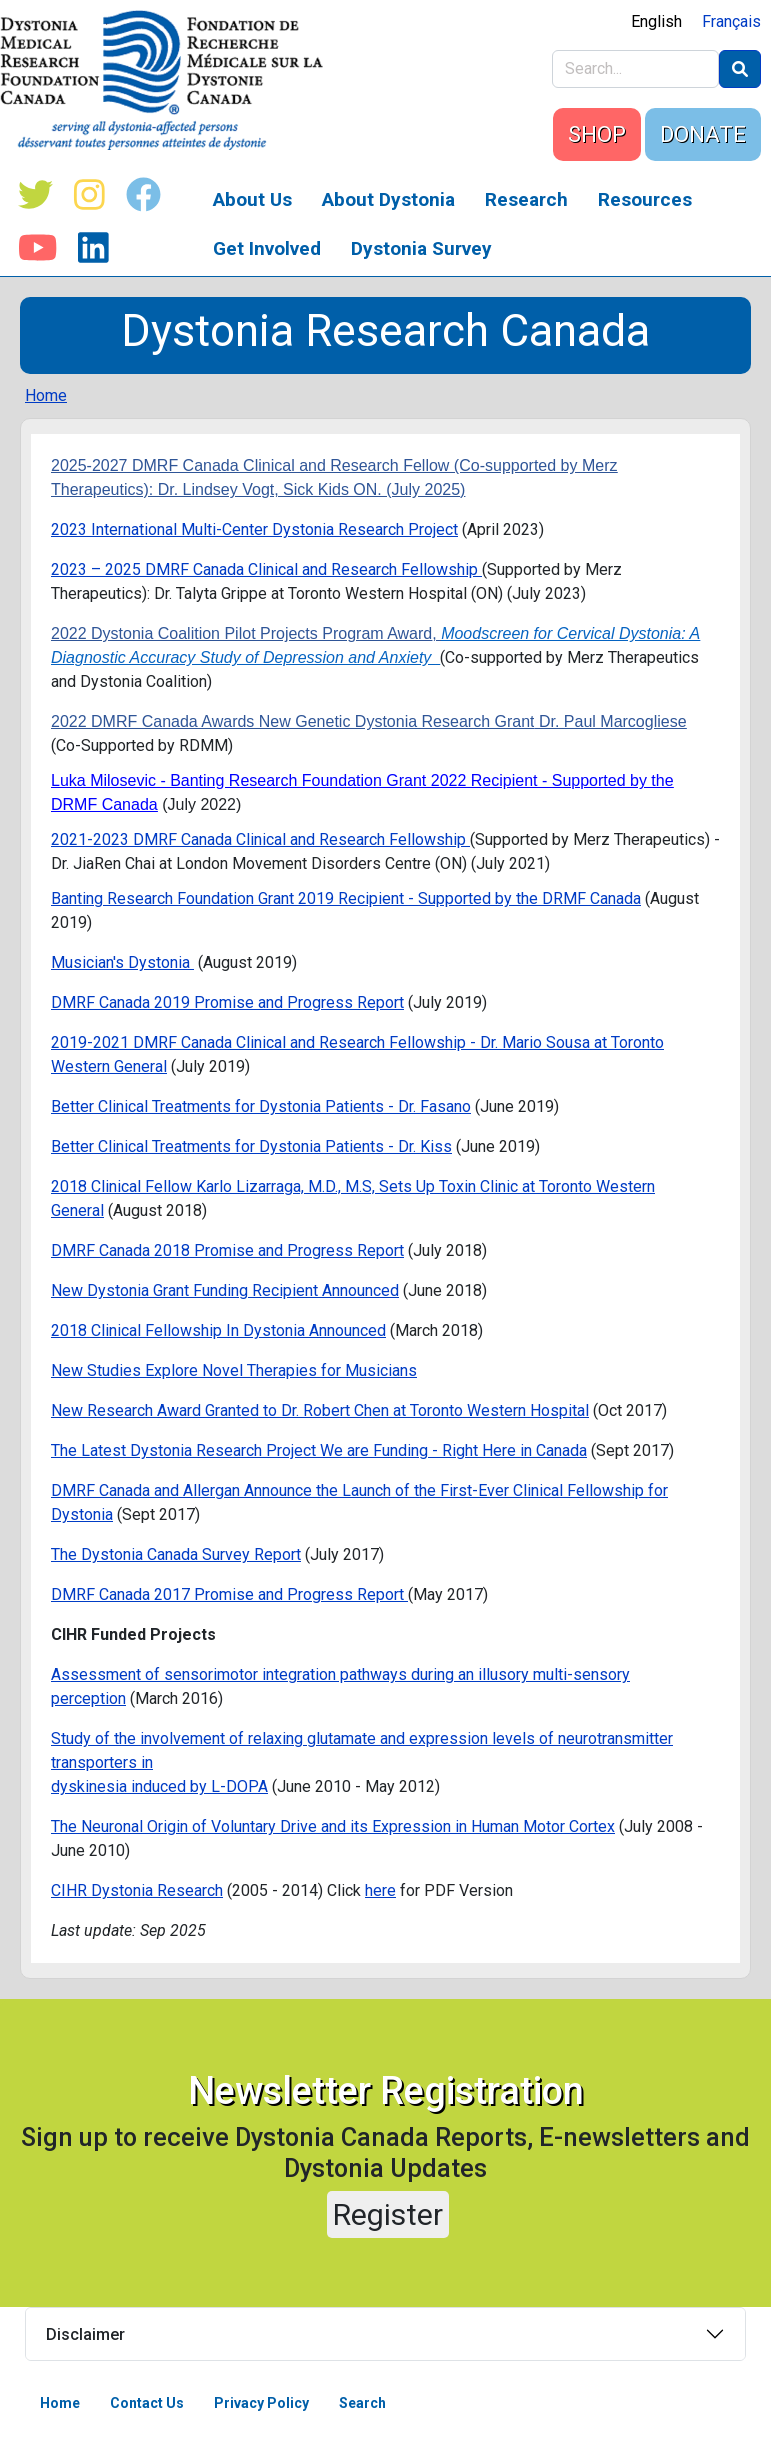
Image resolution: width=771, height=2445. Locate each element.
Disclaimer (85, 2334)
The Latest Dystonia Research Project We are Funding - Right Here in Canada (319, 1450)
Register (388, 2214)
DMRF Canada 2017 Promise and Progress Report (229, 1594)
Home (46, 395)
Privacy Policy (261, 2403)
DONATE (703, 134)
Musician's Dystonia (122, 962)
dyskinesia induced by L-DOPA (159, 1786)
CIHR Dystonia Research (137, 1890)
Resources (645, 199)
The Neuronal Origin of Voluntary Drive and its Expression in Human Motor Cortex (333, 1826)
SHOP (597, 134)
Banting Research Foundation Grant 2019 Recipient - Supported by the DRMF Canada (346, 898)
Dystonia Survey (421, 248)
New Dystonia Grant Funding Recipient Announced (225, 1290)
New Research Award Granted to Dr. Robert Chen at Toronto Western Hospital (320, 1410)
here (380, 1890)
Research (526, 199)
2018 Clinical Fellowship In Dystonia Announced (218, 1330)
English (656, 21)
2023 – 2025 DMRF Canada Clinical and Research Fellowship (266, 569)
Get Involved (267, 248)
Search (362, 2403)
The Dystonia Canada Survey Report (176, 1554)
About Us (252, 199)
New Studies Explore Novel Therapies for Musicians (234, 1370)
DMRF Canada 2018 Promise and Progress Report (227, 1250)
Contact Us (147, 2403)
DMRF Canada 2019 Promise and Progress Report (227, 1002)
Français (731, 21)
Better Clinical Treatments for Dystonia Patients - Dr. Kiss (251, 1146)
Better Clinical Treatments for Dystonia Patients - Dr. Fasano (261, 1106)
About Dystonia (388, 199)
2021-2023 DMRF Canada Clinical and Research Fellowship (260, 839)
